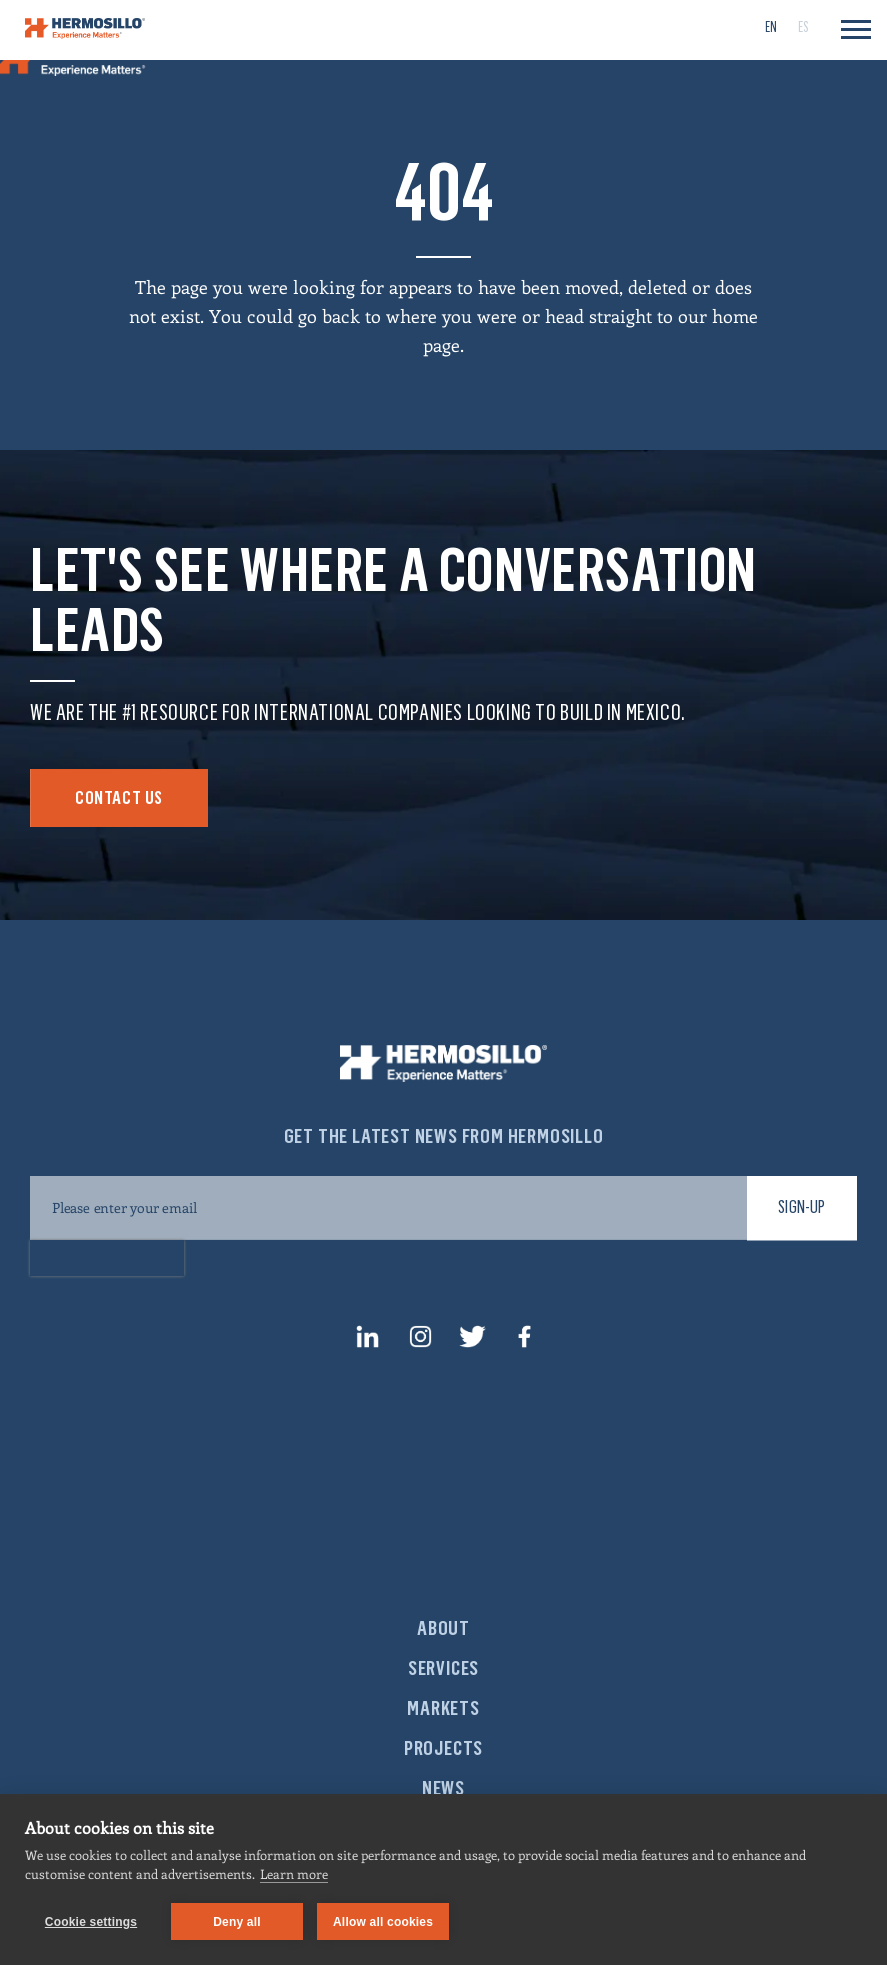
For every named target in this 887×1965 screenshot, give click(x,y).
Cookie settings (91, 1922)
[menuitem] (771, 27)
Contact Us (119, 798)
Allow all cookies (383, 1922)
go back (329, 316)
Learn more (294, 1873)
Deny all (237, 1922)
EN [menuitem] (771, 27)
